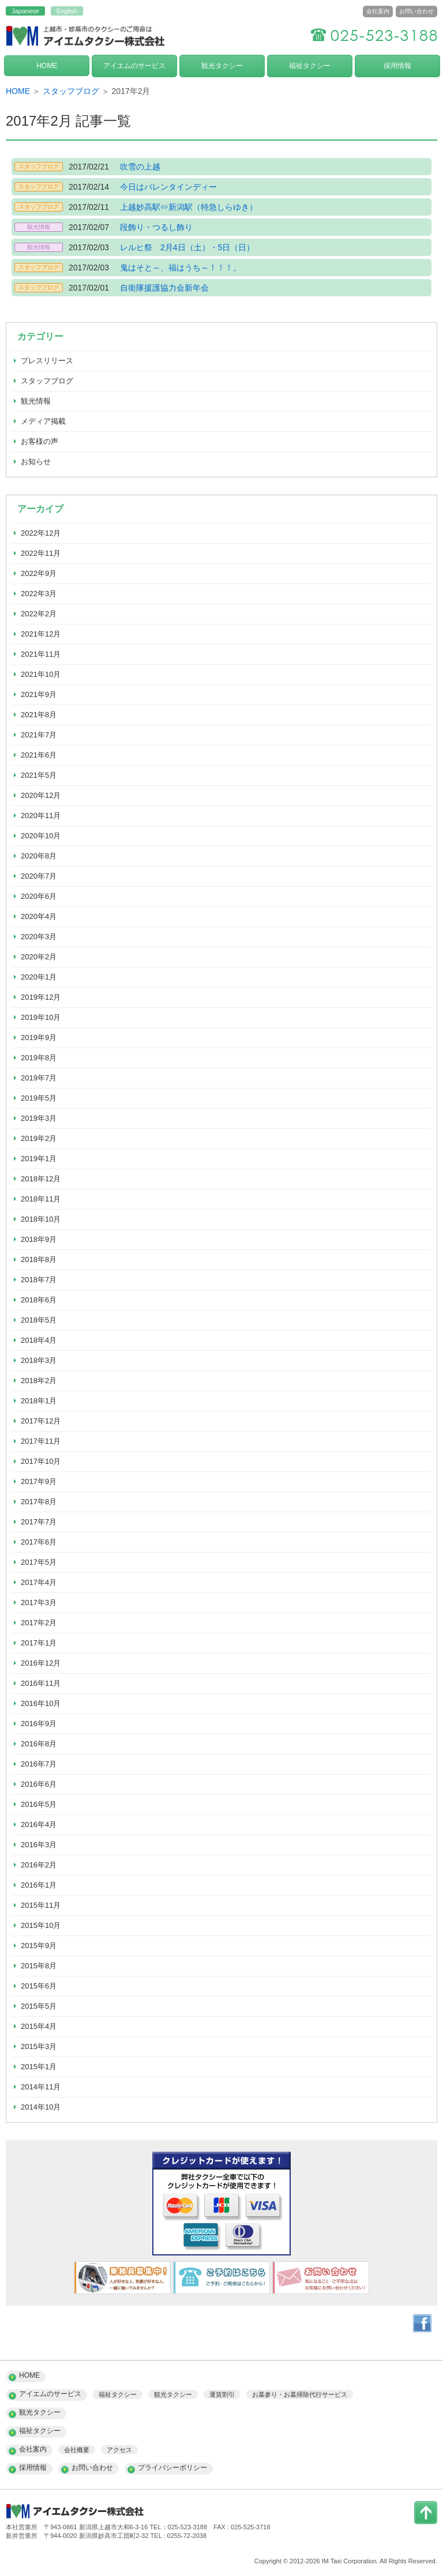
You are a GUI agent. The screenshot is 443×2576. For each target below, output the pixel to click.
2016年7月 (39, 1764)
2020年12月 (41, 795)
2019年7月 (39, 1078)
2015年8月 (39, 1965)
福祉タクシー (310, 66)
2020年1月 (39, 977)
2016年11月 (41, 1683)
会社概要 (76, 2449)
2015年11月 (41, 1905)
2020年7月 (39, 876)
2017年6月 (39, 1542)
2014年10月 (41, 2107)
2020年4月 (39, 916)
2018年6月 (39, 1299)
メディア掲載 (43, 421)
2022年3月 (39, 593)
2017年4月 (39, 1582)
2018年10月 (41, 1219)
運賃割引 (222, 2394)
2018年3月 (39, 1360)
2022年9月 (39, 573)
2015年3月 (39, 2046)
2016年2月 (39, 1865)
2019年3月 (39, 1118)
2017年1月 (39, 1643)
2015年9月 (39, 1945)
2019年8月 (39, 1057)
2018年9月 (39, 1239)
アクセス (119, 2449)
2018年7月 (39, 1279)
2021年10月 (41, 674)
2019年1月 (39, 1158)
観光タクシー (222, 66)
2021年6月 (39, 755)
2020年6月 (39, 896)
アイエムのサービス (134, 66)
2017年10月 (41, 1461)
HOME (46, 66)
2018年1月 (39, 1400)
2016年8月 (39, 1743)
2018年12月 (41, 1178)
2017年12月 (41, 1421)
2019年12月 (41, 997)
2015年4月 (39, 2026)
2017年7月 (39, 1521)
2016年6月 (39, 1784)
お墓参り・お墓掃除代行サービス (299, 2394)
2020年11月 (41, 815)
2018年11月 (41, 1199)
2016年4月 (39, 1824)
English (67, 10)
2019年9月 (39, 1037)
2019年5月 (39, 1098)
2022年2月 (39, 613)
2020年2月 (39, 956)
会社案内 (377, 11)
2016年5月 (39, 1804)
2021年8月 (39, 714)
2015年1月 (39, 2066)
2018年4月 (39, 1340)
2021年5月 (39, 775)
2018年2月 (39, 1380)
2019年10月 (41, 1017)
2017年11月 (41, 1441)
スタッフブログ (71, 91)
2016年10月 (41, 1703)
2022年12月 (41, 533)
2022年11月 (41, 553)
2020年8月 (39, 856)
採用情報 (397, 66)
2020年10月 (41, 835)
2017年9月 (39, 1481)
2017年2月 (39, 1622)
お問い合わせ (416, 11)
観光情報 (36, 401)
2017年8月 (39, 1501)
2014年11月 (41, 2086)
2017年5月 (39, 1562)
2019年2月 (39, 1138)
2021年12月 (41, 634)
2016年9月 (39, 1723)
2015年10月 (41, 1925)
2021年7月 (39, 734)
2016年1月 (39, 1885)
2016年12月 (41, 1663)
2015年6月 (39, 1986)
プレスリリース (47, 360)
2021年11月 (41, 654)
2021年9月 (39, 694)
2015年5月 (39, 2006)
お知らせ (36, 461)
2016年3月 (39, 1844)
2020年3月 (39, 936)
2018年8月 (39, 1259)
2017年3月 (39, 1602)
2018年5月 (39, 1320)
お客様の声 (39, 441)
